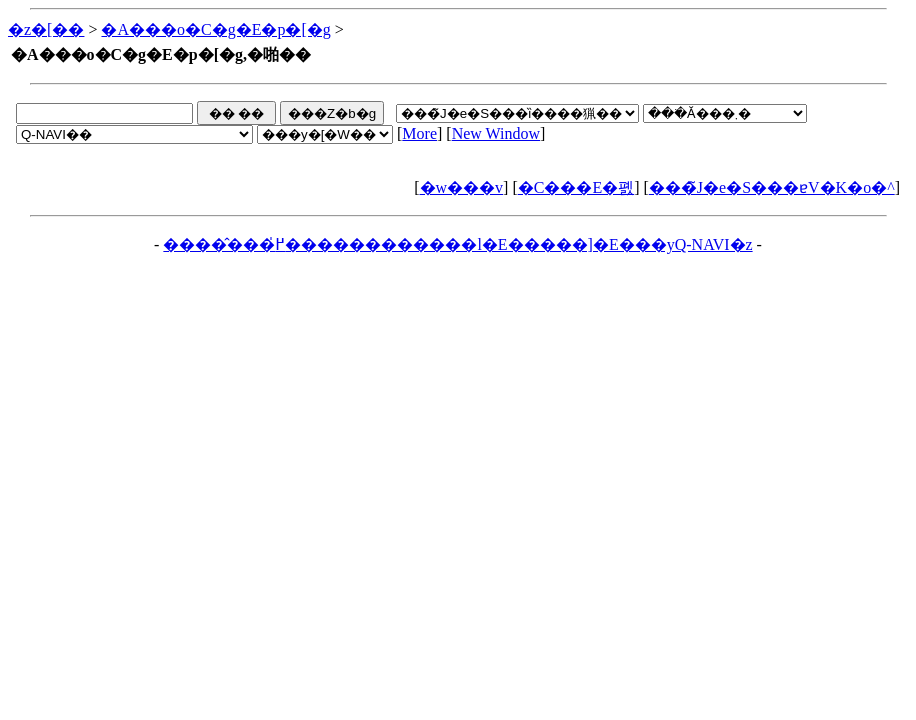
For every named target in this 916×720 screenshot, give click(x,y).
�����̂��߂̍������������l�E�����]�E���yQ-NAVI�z (457, 244)
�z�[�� (46, 29)
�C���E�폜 (576, 187)
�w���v (462, 187)
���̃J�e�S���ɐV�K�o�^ (772, 187)
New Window (496, 133)
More (419, 133)
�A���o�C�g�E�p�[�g (215, 29)
